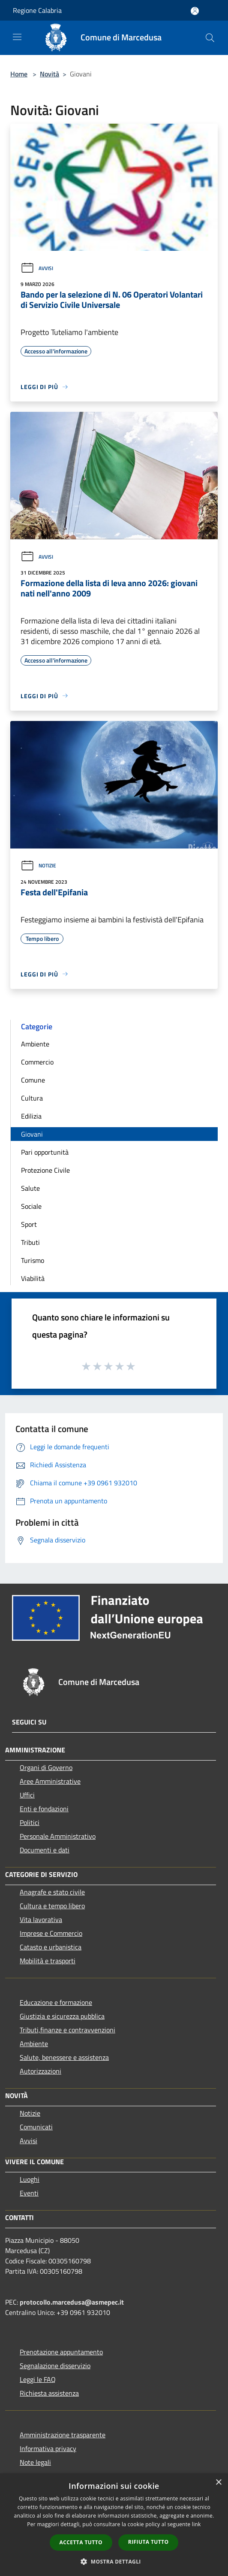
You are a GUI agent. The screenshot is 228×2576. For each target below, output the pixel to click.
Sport (29, 1224)
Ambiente (35, 1044)
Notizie (38, 865)
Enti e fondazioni (44, 1809)
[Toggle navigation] (17, 37)
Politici (29, 1822)
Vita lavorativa (41, 1919)
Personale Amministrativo (58, 1836)
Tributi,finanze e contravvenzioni (67, 2030)
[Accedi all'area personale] (194, 11)
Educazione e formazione (56, 2002)
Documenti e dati (44, 1850)
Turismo (32, 1260)
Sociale (31, 1206)
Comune (33, 1080)
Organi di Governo (46, 1767)
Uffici (27, 1795)
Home (18, 74)
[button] (114, 2561)
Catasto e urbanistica (50, 1947)
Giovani (32, 1134)
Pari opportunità (45, 1152)
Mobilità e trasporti (47, 1961)
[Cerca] (210, 38)
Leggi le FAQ (38, 2379)
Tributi (30, 1242)
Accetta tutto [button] (81, 2542)
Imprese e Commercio (51, 1933)
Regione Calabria (37, 10)
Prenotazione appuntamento (61, 2352)
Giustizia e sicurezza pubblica (62, 2016)
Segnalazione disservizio (55, 2365)
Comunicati (36, 2127)
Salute (30, 1188)
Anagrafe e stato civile (52, 1892)
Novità (49, 74)
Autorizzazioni (40, 2071)
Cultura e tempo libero (52, 1906)
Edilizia (31, 1116)
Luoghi (29, 2179)
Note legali (35, 2462)
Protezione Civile (45, 1170)
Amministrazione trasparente (62, 2435)
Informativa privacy (48, 2448)
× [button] (218, 2482)
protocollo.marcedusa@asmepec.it (72, 2302)
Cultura (32, 1098)
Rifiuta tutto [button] (148, 2542)
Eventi (29, 2193)
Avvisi (37, 268)
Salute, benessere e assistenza (64, 2057)
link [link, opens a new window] (196, 2524)
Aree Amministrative (50, 1781)
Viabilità (33, 1278)
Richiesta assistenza (49, 2393)
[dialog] (114, 2524)
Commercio (37, 1062)
